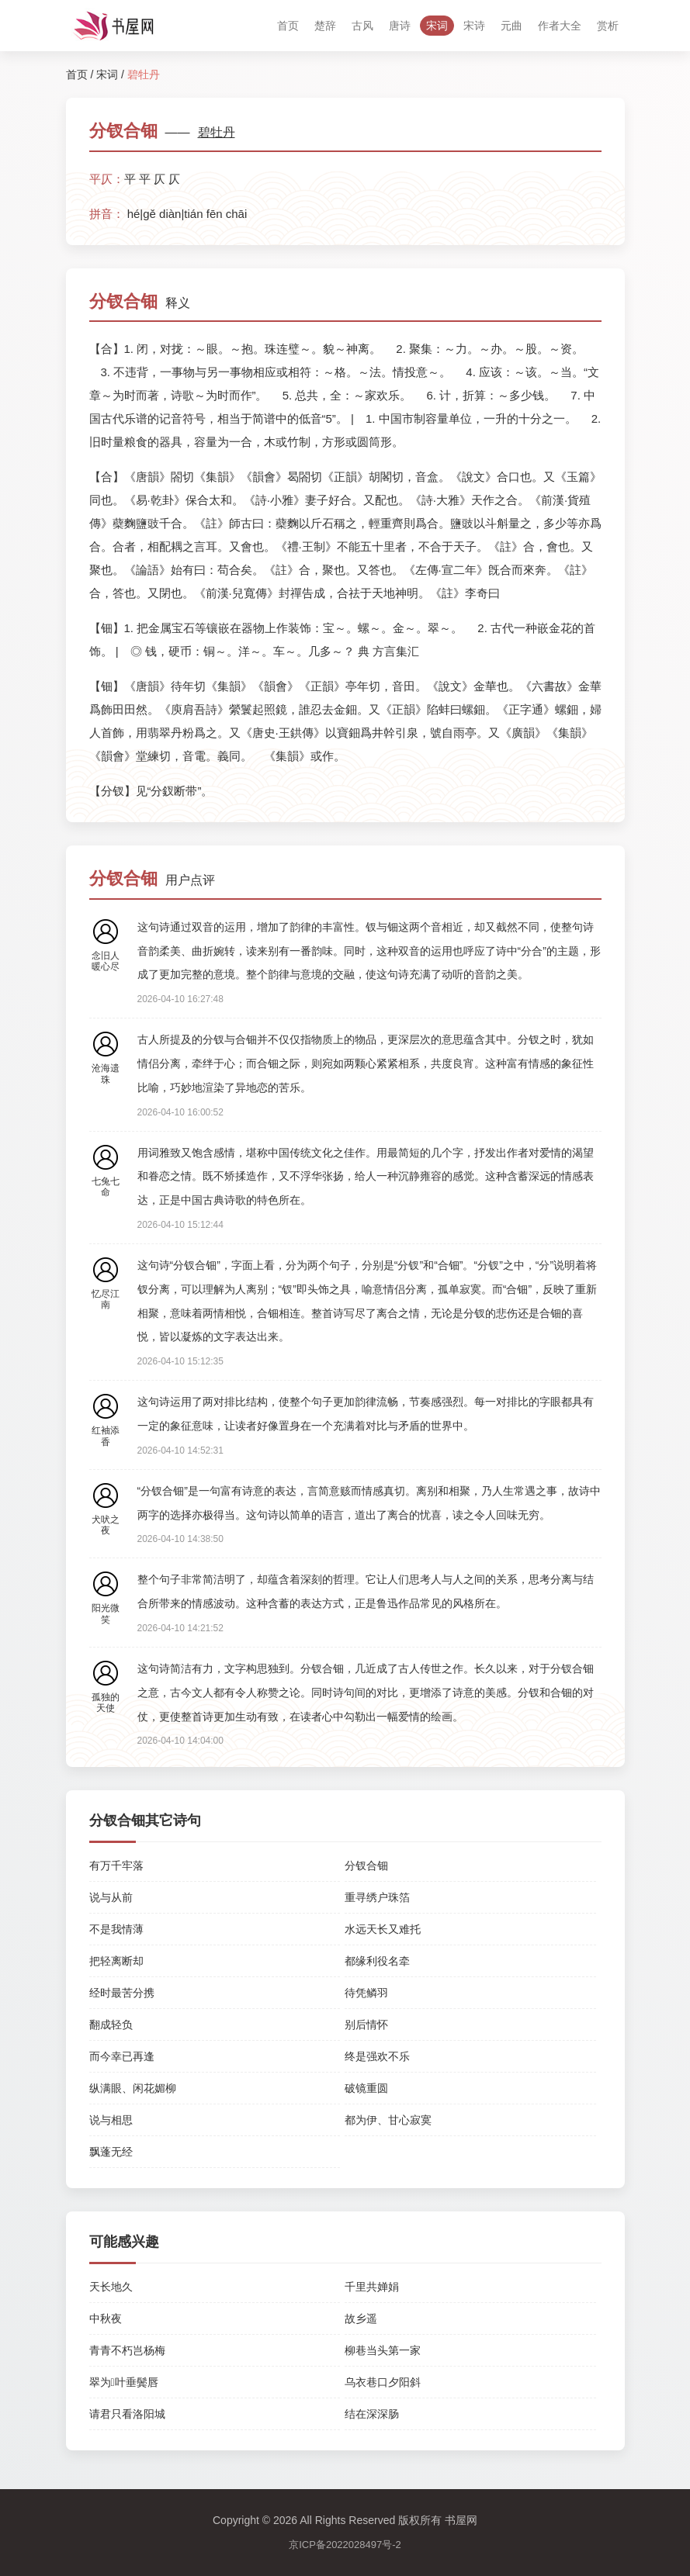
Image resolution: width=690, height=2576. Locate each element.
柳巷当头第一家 (383, 2350)
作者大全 (559, 25)
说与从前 (111, 1897)
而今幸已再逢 (121, 2056)
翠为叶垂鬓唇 (123, 2382)
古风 (362, 25)
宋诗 (474, 25)
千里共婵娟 (372, 2286)
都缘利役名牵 (377, 1961)
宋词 (437, 25)
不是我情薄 (116, 1929)
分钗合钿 (366, 1865)
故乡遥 (361, 2318)
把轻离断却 (116, 1961)
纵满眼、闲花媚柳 (132, 2088)
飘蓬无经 (111, 2152)
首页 (288, 25)
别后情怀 (366, 2024)
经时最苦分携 (121, 1992)
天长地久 (111, 2286)
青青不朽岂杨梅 (127, 2350)
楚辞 (325, 25)
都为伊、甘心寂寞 (388, 2120)
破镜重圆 (366, 2088)
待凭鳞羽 (366, 1992)
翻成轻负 (111, 2024)
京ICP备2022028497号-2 (345, 2544)
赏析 (608, 25)
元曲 (511, 25)
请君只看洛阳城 (127, 2414)
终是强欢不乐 (377, 2056)
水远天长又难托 (383, 1929)
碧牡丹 (216, 132)
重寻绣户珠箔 (377, 1897)
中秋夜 (105, 2318)
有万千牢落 (116, 1865)
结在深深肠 (372, 2414)
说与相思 (111, 2120)
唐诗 (400, 25)
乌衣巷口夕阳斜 (383, 2382)
